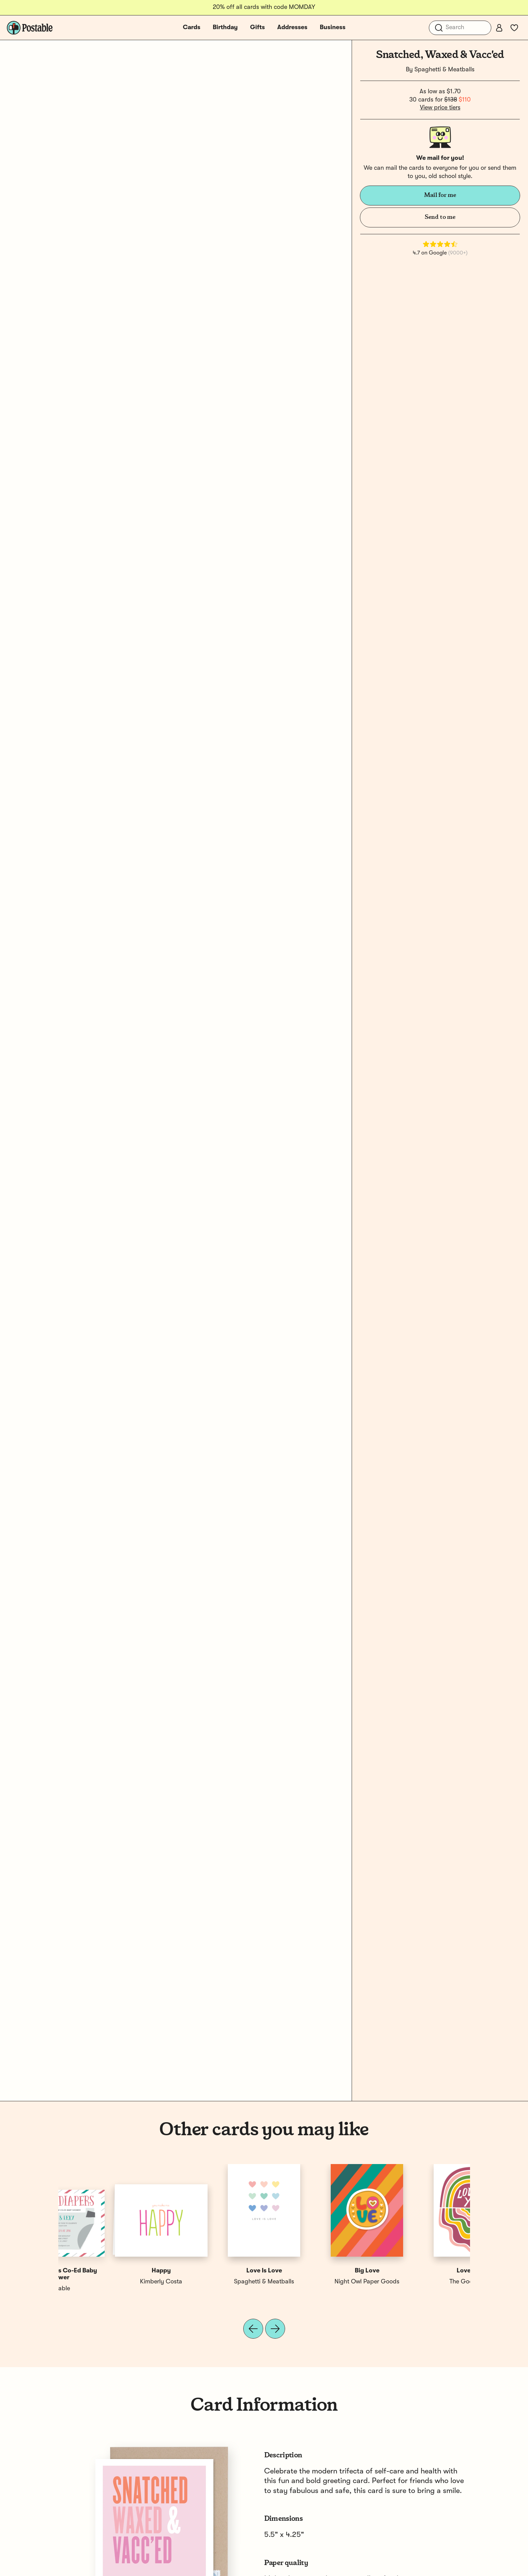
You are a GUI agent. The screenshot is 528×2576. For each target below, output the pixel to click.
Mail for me (440, 195)
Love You (109, 2271)
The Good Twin (109, 2282)
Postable (212, 2282)
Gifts (257, 27)
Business (332, 27)
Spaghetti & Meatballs (444, 70)
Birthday (225, 27)
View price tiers (440, 108)
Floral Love (315, 2271)
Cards (191, 27)
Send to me (440, 217)
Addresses (292, 27)
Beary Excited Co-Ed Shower (212, 2271)
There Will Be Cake (315, 2282)
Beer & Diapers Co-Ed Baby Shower (418, 2274)
